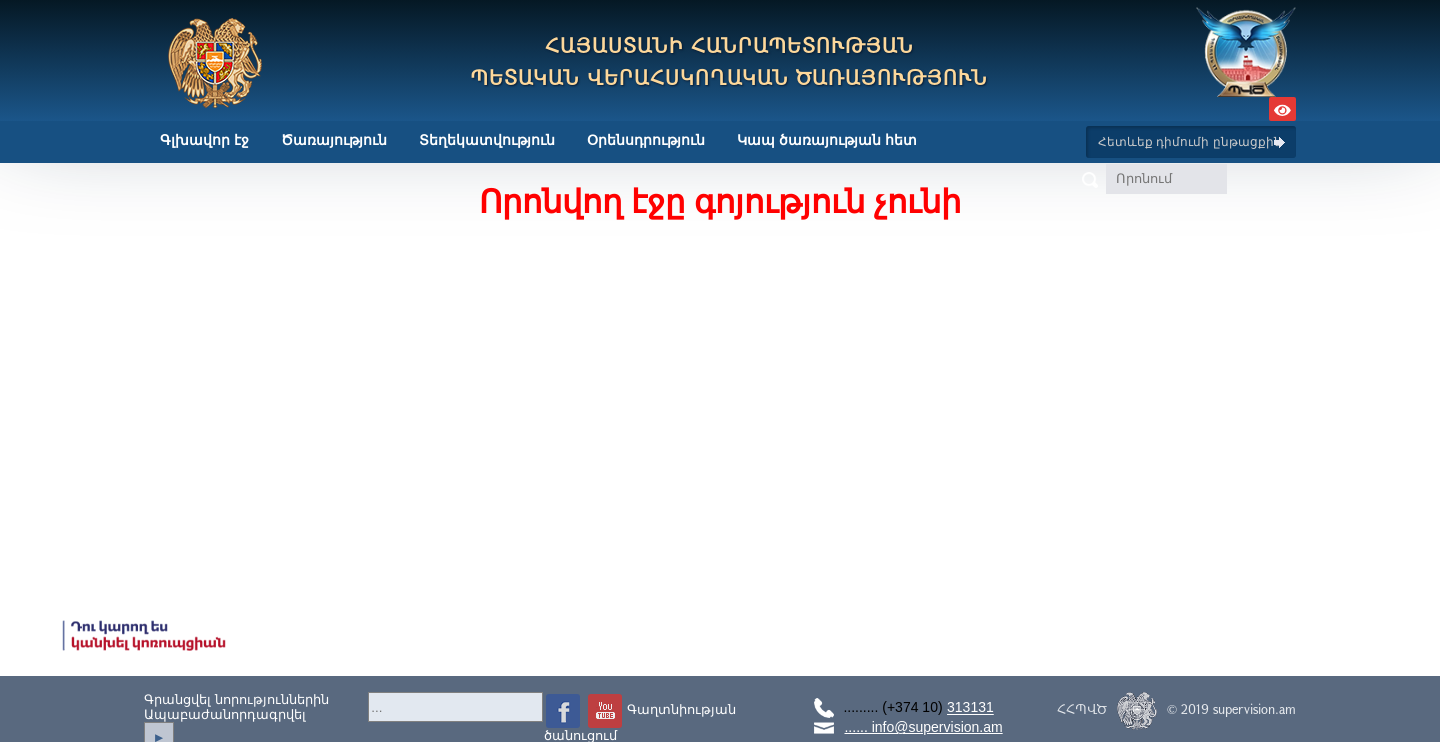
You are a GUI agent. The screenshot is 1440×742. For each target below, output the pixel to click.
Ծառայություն (334, 140)
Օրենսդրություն (646, 140)
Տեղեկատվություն (487, 140)
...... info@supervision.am (923, 727)
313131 (970, 708)
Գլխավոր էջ (204, 140)
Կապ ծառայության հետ (827, 140)
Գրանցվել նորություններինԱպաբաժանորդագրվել (236, 707)
